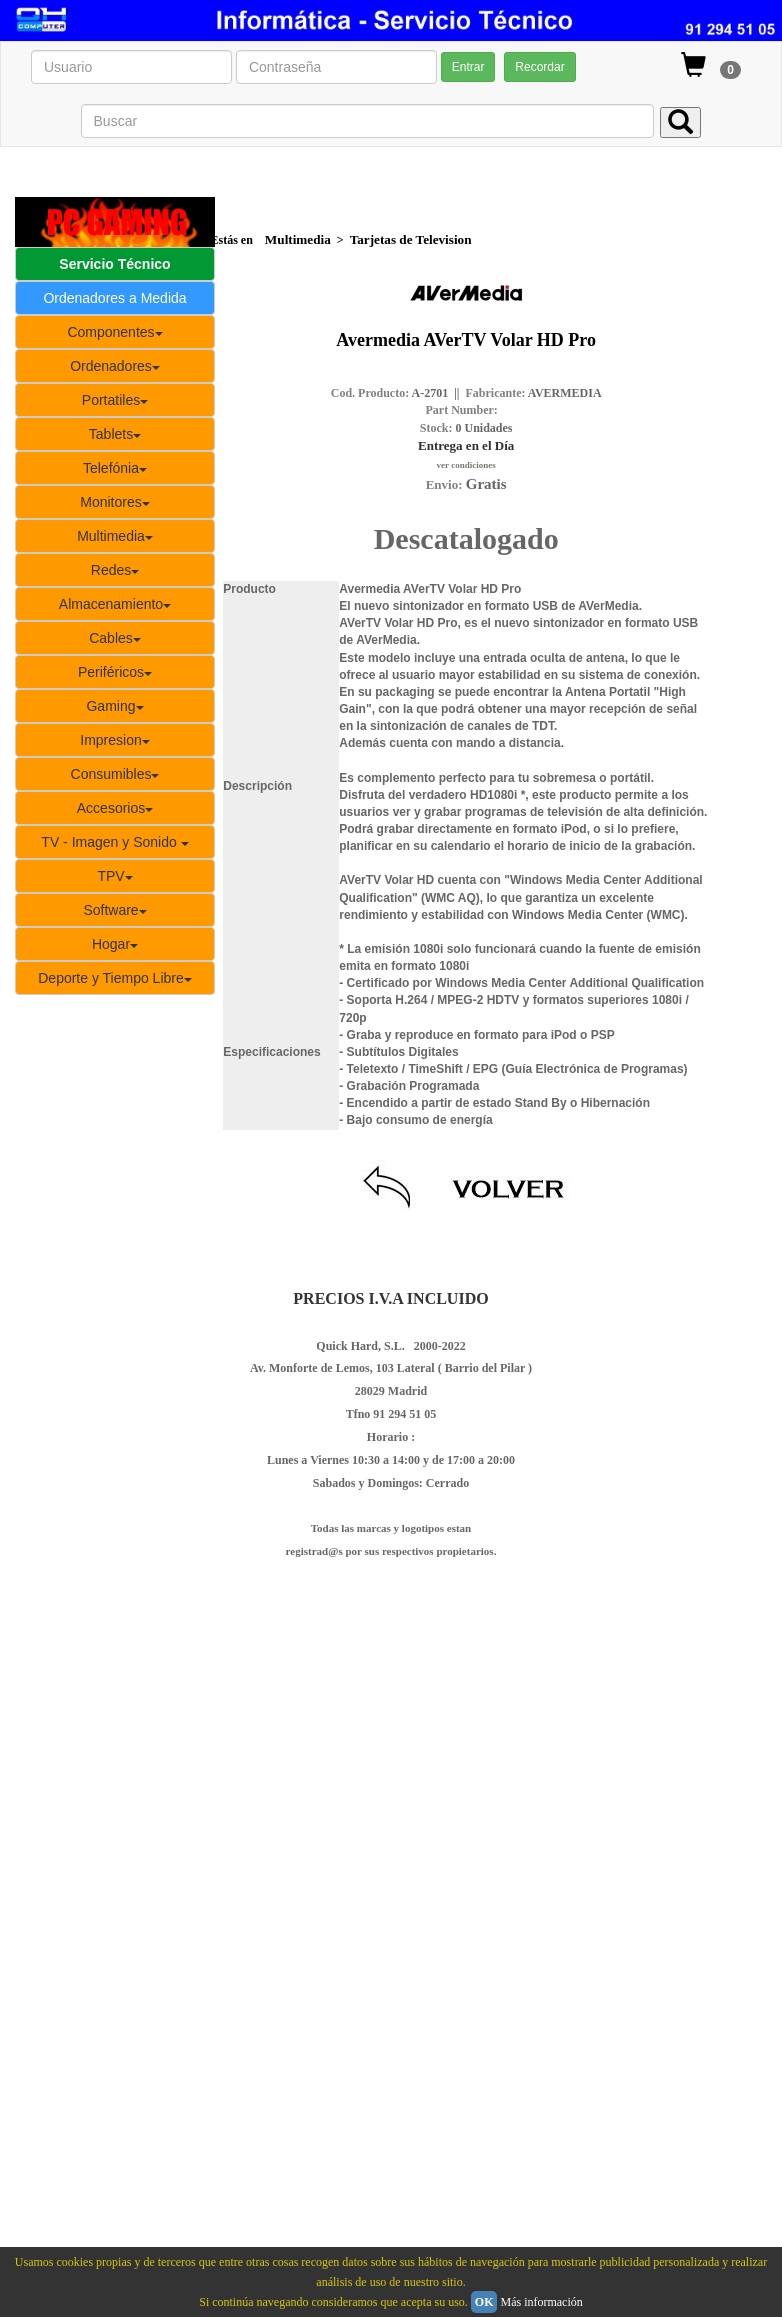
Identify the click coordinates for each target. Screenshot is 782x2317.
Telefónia (115, 468)
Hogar (115, 944)
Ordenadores (115, 366)
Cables (115, 638)
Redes (115, 570)
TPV (114, 876)
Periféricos (115, 672)
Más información (541, 2302)
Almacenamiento (115, 604)
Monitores (114, 502)
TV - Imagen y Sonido (114, 842)
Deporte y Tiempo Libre (115, 978)
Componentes (114, 332)
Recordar (539, 67)
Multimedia (115, 536)
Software (114, 910)
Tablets (115, 434)
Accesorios (115, 808)
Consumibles (115, 774)
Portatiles (115, 400)
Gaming (114, 706)
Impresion (114, 740)
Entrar (468, 67)
